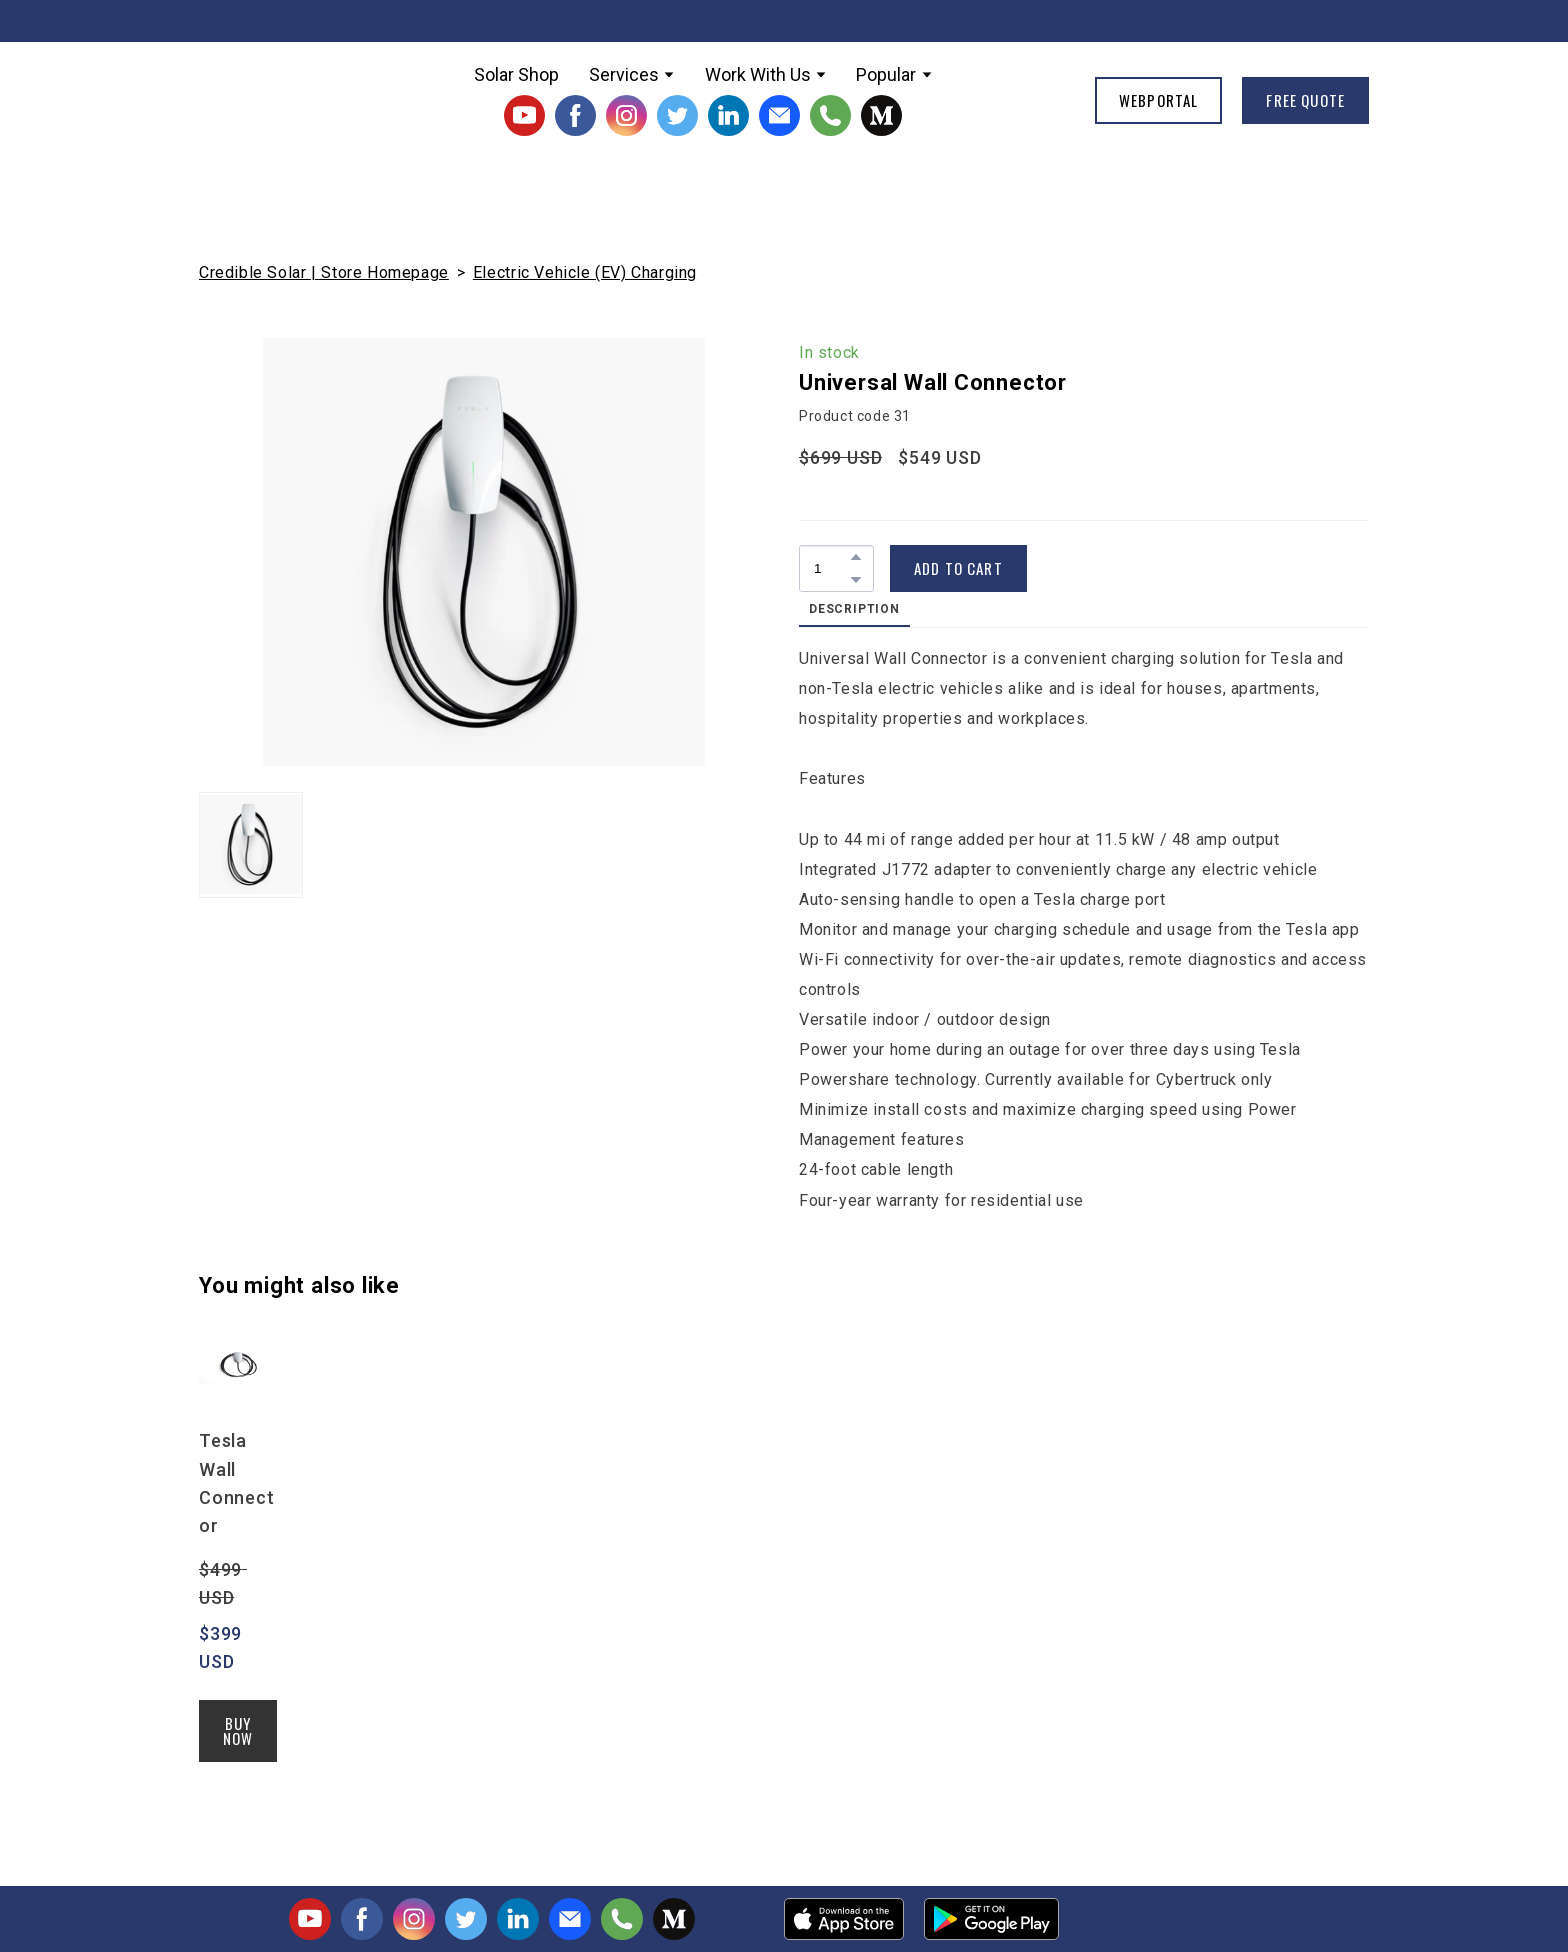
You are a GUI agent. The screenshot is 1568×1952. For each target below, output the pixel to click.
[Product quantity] (831, 568)
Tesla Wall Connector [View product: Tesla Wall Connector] (237, 1482)
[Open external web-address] (844, 1919)
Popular (886, 74)
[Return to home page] (266, 100)
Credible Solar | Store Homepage (324, 272)
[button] (524, 115)
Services (624, 74)
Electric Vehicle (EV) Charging (585, 272)
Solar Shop (516, 74)
